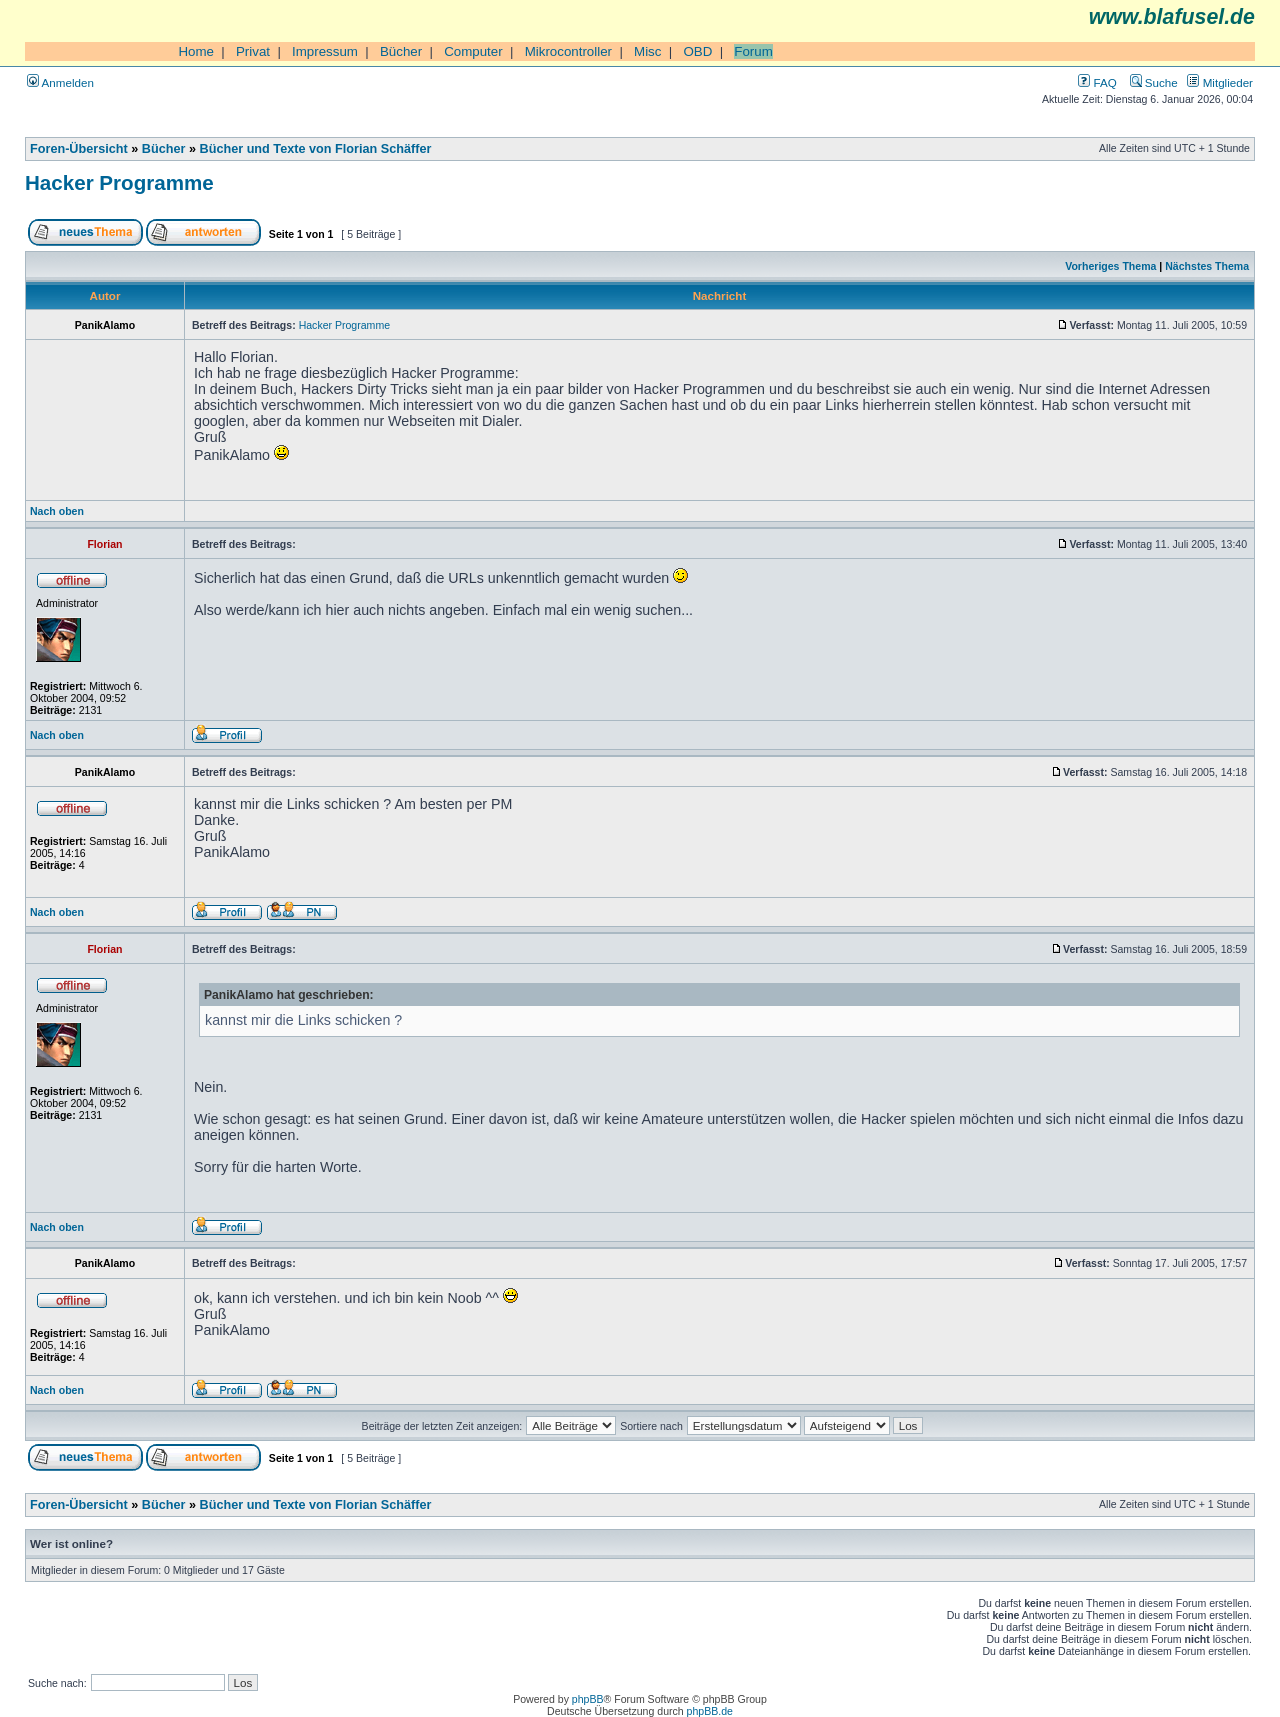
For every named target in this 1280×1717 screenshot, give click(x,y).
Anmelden (60, 82)
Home (196, 51)
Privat (253, 51)
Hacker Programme (119, 182)
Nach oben (57, 511)
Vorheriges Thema (1110, 266)
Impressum (325, 51)
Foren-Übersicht (79, 149)
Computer (473, 51)
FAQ (1097, 82)
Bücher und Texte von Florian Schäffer (316, 149)
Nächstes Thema (1207, 266)
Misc (647, 51)
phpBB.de (710, 1711)
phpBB (588, 1699)
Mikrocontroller (568, 51)
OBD (697, 51)
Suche (1154, 82)
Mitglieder (1220, 82)
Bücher (401, 51)
